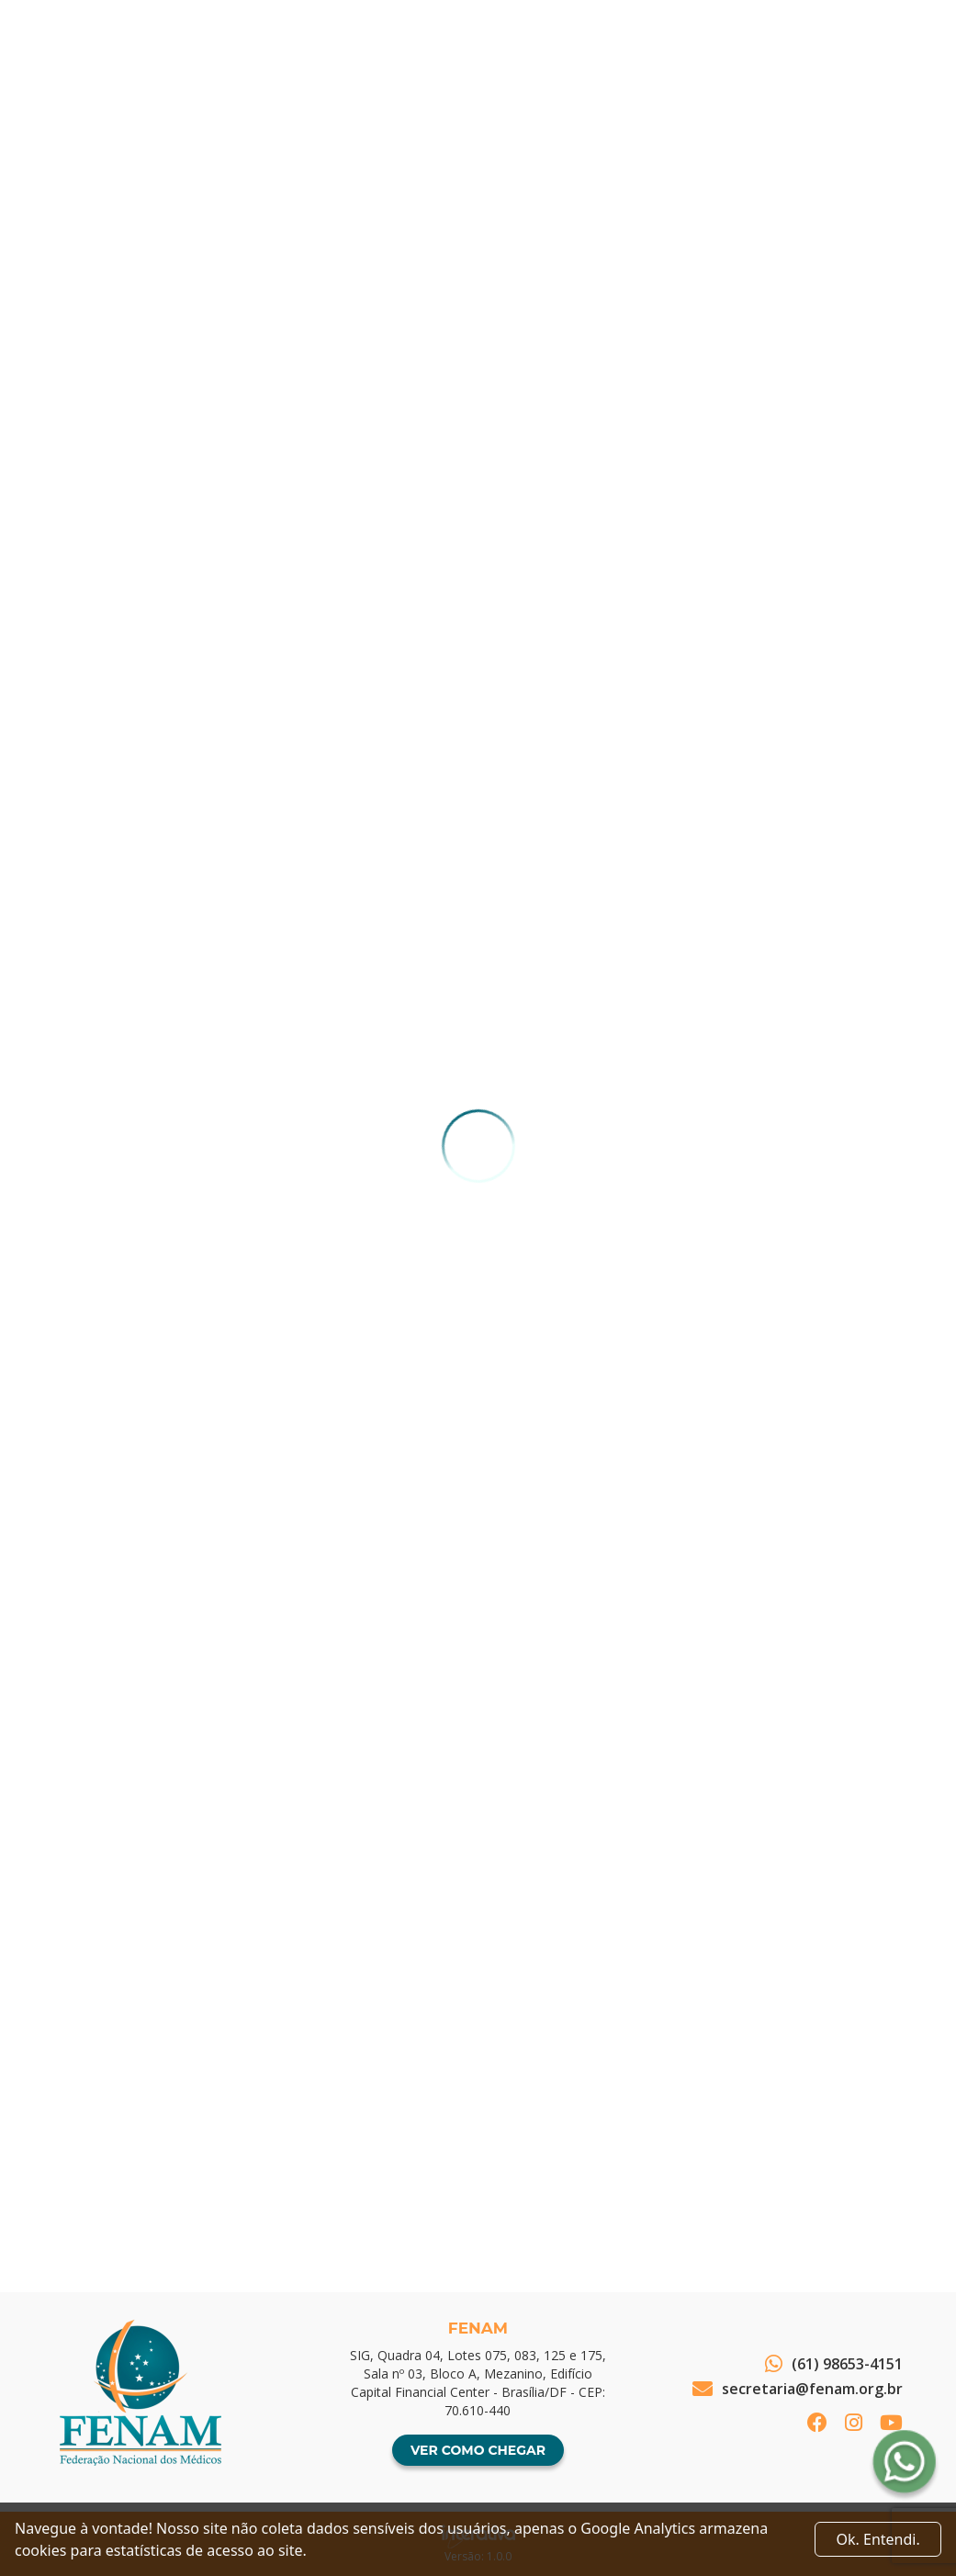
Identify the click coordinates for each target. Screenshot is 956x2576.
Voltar (108, 2162)
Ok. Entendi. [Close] (878, 2539)
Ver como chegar (478, 2450)
